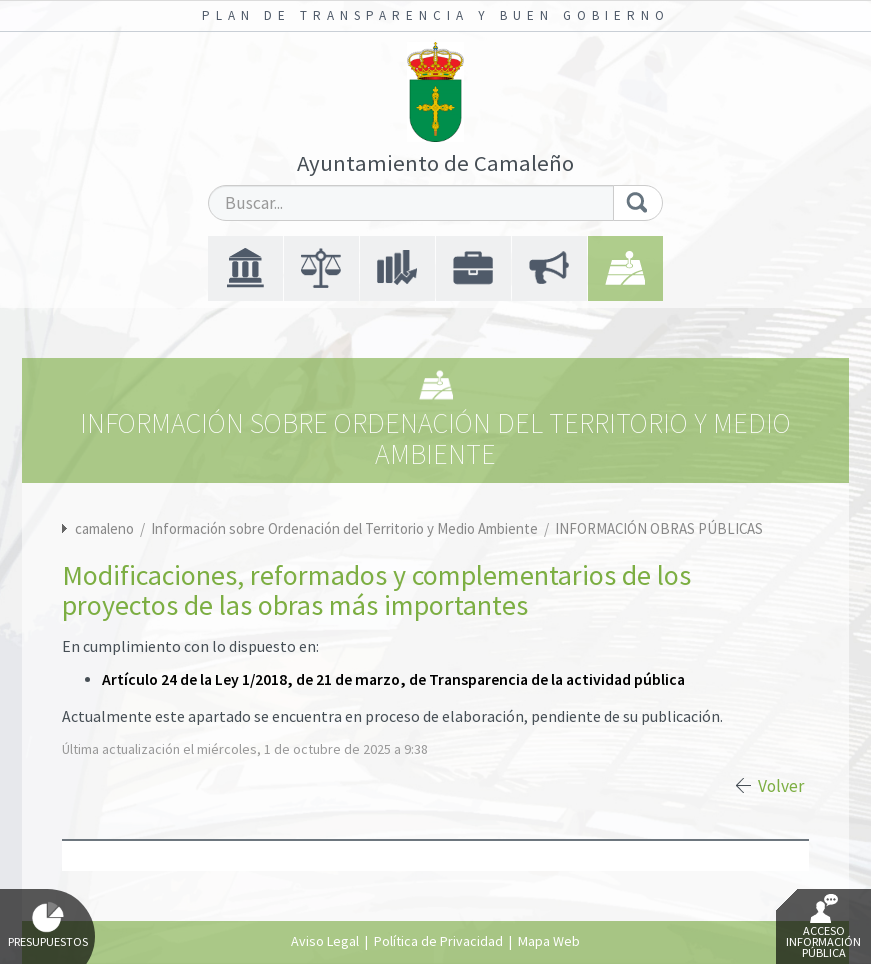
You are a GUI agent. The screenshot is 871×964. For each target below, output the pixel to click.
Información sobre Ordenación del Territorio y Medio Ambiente (346, 528)
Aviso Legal (325, 941)
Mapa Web (549, 941)
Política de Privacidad (438, 941)
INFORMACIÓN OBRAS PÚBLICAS (659, 528)
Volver (781, 786)
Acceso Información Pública (823, 927)
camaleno (104, 528)
